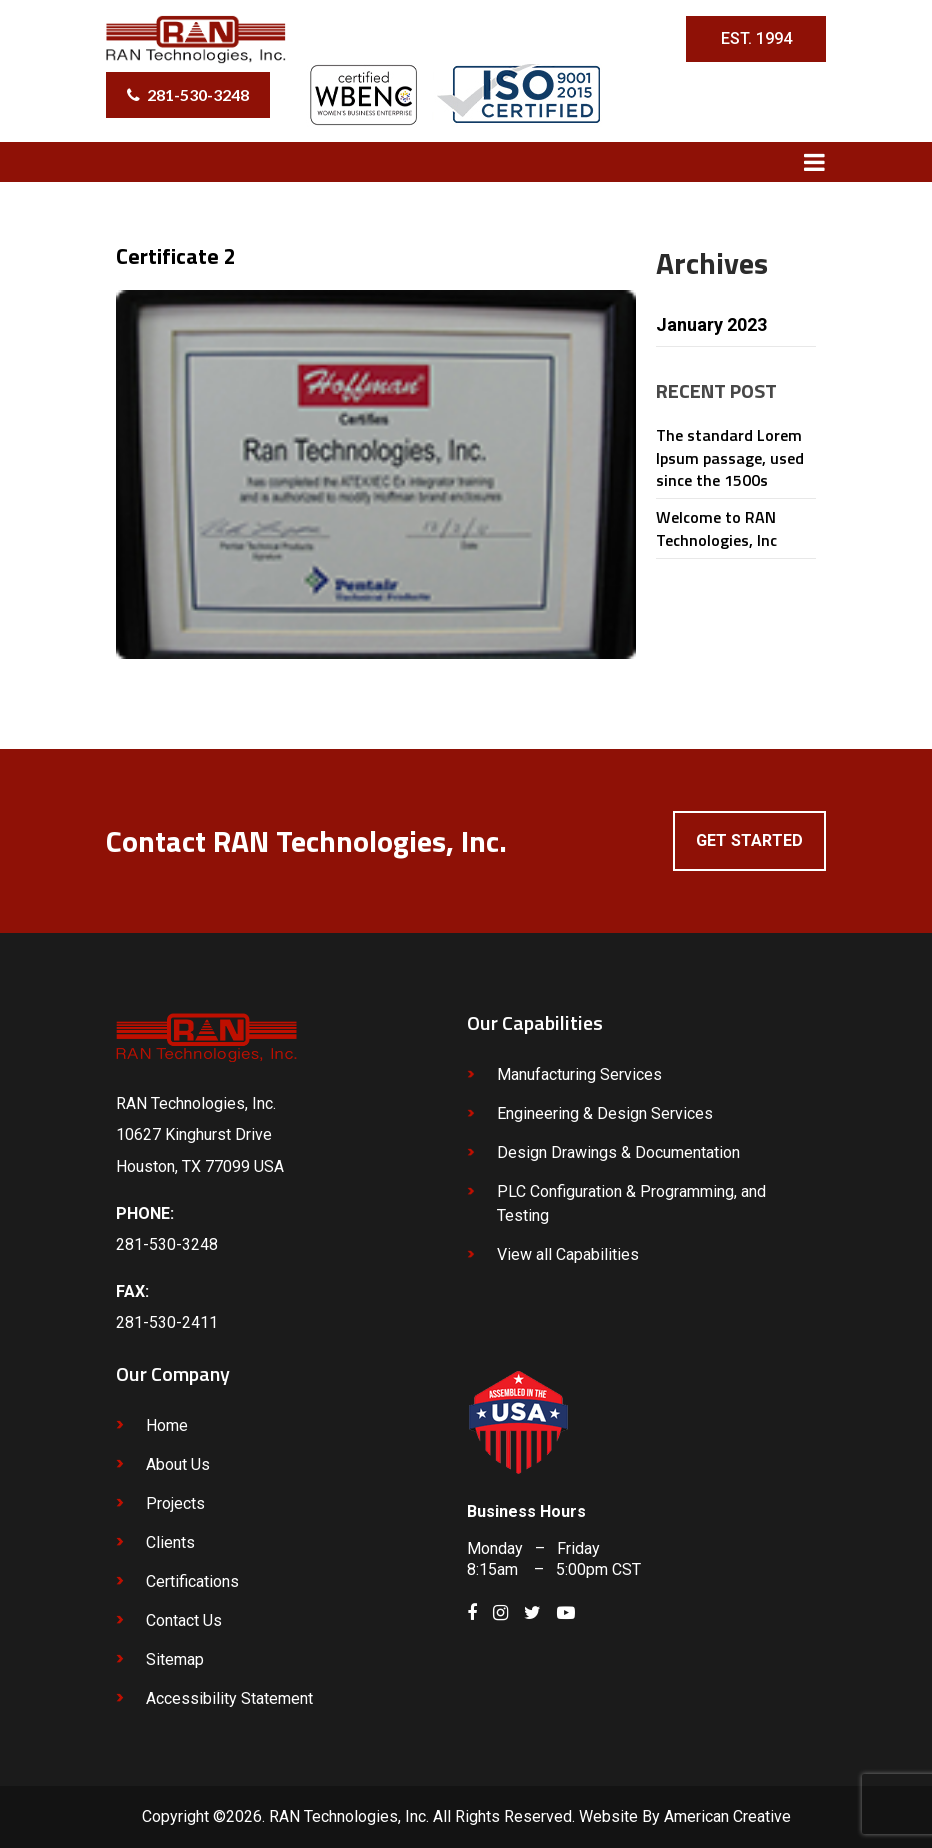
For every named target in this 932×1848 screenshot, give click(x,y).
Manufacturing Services (579, 1074)
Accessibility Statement (229, 1698)
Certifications (192, 1581)
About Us (178, 1464)
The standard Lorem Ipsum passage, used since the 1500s (730, 457)
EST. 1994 (756, 38)
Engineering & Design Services (605, 1113)
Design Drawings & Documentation (618, 1152)
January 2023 (711, 324)
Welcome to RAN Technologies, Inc (716, 528)
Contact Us (184, 1620)
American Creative (727, 1816)
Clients (170, 1542)
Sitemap (175, 1659)
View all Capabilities (568, 1254)
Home (167, 1425)
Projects (175, 1503)
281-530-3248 (198, 94)
